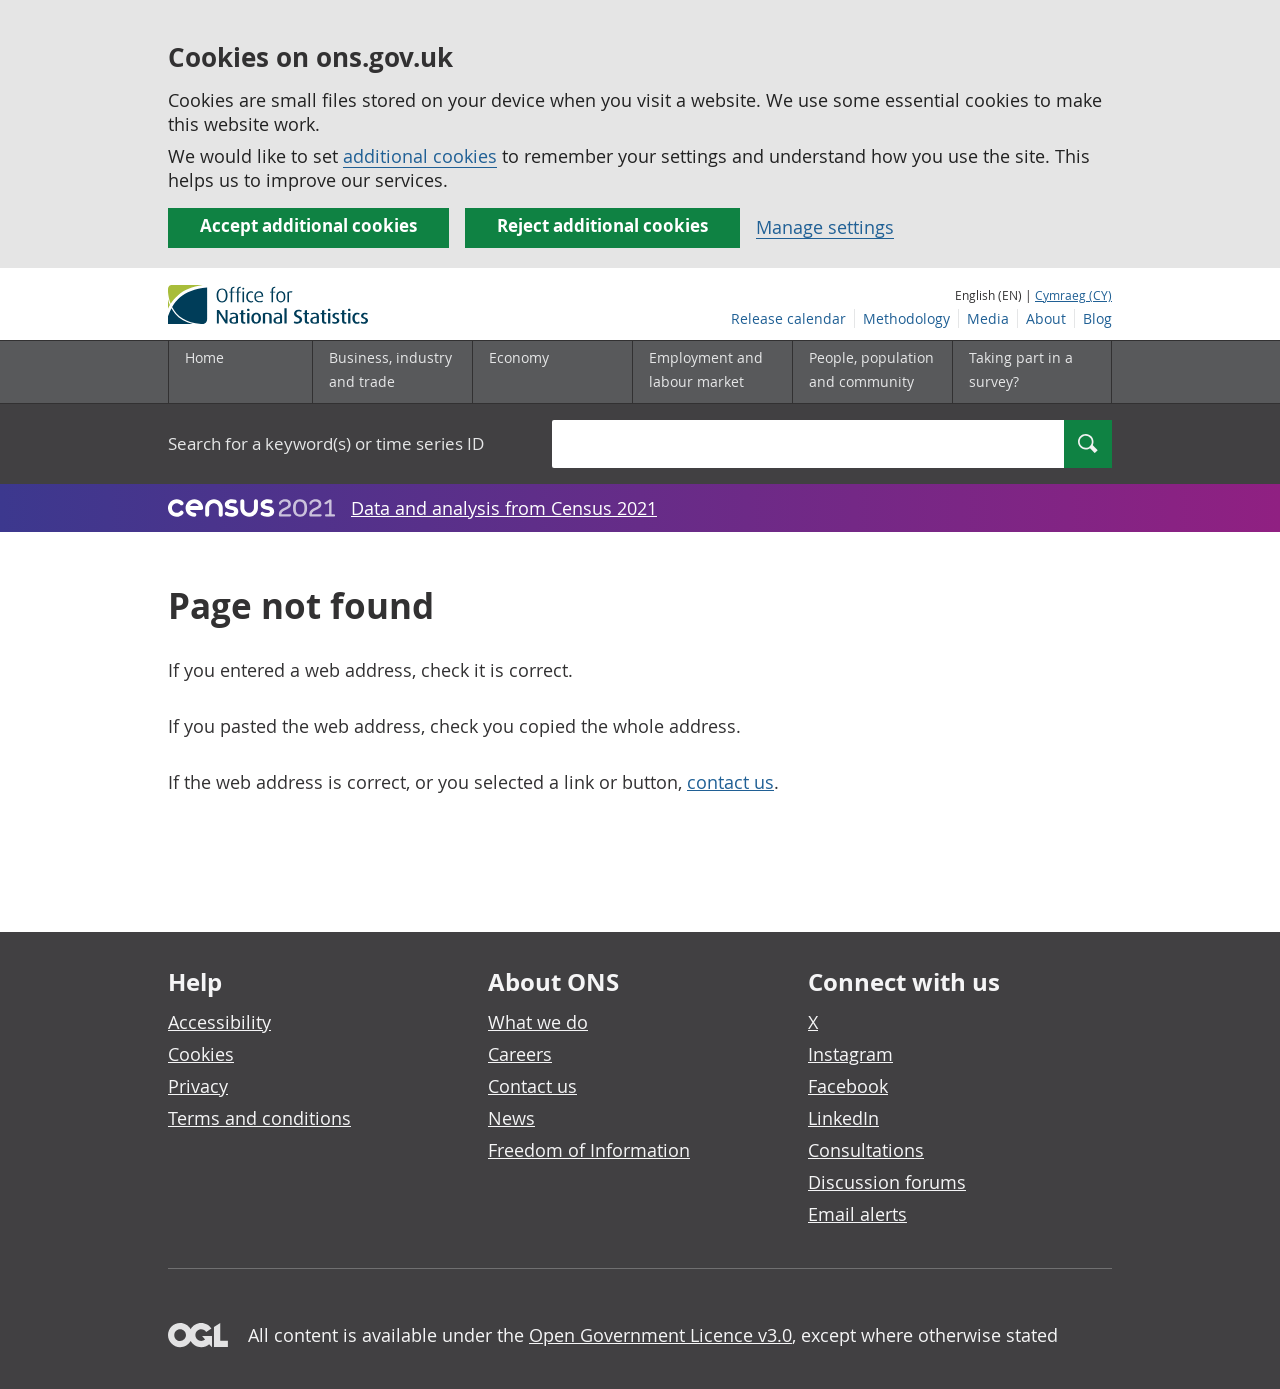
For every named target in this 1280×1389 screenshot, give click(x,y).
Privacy (198, 1086)
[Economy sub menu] (552, 372)
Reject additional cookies (602, 225)
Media (988, 318)
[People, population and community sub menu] (872, 372)
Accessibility (219, 1022)
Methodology (906, 318)
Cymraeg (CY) (1073, 295)
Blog (1097, 318)
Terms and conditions (259, 1118)
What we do (538, 1022)
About (1046, 318)
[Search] (1088, 444)
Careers (520, 1054)
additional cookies (420, 156)
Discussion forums (887, 1182)
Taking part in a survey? (1021, 369)
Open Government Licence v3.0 (660, 1335)
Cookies (201, 1054)
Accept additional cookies (308, 225)
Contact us (532, 1086)
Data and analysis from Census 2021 (504, 508)
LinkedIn (843, 1118)
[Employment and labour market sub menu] (712, 372)
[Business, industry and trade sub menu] (392, 372)
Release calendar (788, 318)
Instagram (850, 1054)
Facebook (848, 1086)
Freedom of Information (589, 1150)
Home (204, 357)
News (511, 1118)
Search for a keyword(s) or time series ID (326, 443)
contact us (730, 782)
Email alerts (857, 1214)
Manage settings (825, 227)
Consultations (866, 1150)
